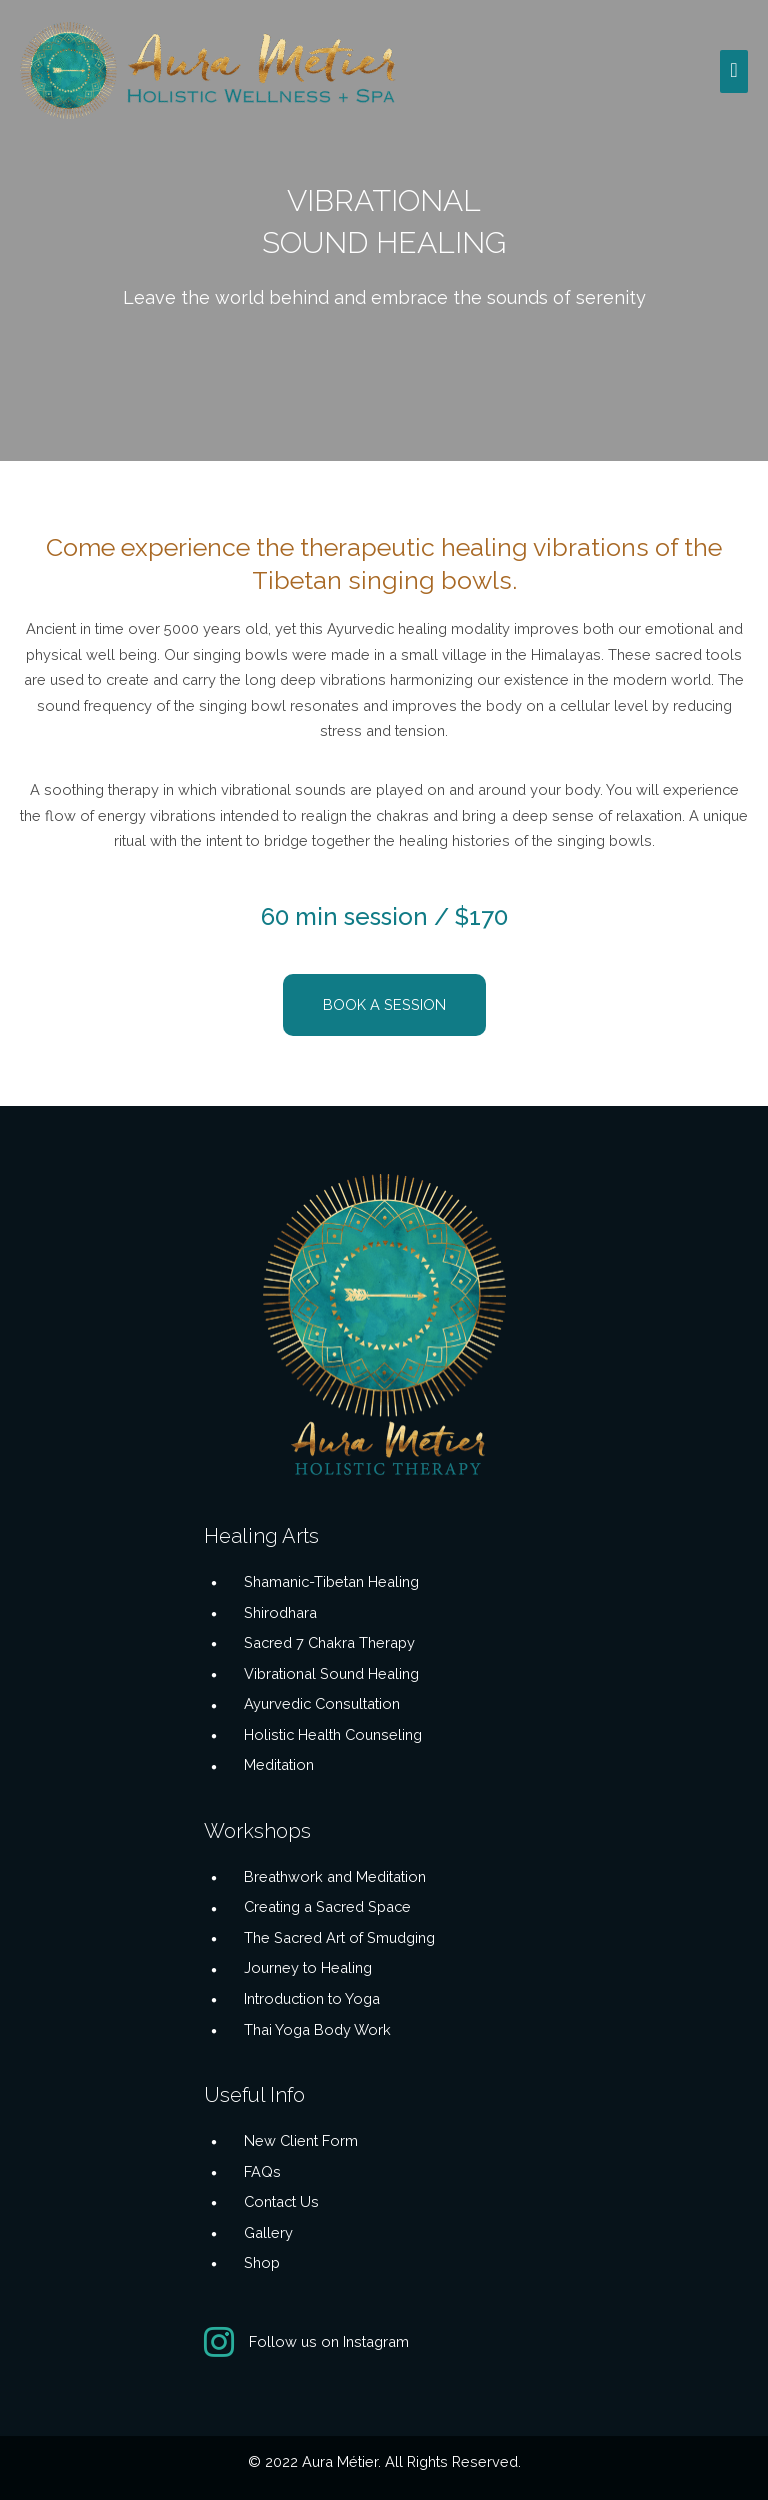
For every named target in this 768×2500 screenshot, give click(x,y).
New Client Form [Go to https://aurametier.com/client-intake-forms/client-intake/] (301, 2140)
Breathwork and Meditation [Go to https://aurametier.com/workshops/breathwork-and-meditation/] (335, 1876)
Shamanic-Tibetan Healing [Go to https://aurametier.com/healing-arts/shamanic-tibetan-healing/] (331, 1581)
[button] (384, 1005)
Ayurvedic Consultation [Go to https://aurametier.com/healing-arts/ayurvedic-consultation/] (322, 1703)
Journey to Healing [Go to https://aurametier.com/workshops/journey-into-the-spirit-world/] (308, 1967)
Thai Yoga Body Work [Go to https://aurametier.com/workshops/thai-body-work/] (317, 2029)
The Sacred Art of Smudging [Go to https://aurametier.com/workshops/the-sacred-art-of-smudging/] (339, 1937)
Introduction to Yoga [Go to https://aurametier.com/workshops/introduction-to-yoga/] (312, 1998)
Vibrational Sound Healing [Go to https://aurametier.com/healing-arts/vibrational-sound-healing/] (331, 1673)
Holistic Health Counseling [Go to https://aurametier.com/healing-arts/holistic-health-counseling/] (333, 1734)
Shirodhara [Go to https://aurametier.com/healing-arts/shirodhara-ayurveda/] (280, 1612)
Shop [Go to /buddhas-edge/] (262, 2262)
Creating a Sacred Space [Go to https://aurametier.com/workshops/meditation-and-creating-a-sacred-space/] (327, 1906)
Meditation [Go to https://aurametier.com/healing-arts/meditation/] (279, 1764)
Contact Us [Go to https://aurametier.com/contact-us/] (281, 2201)
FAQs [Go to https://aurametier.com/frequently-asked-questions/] (262, 2171)
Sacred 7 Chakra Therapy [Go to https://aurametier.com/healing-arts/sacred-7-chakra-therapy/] (329, 1642)
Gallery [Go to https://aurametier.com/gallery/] (268, 2232)
